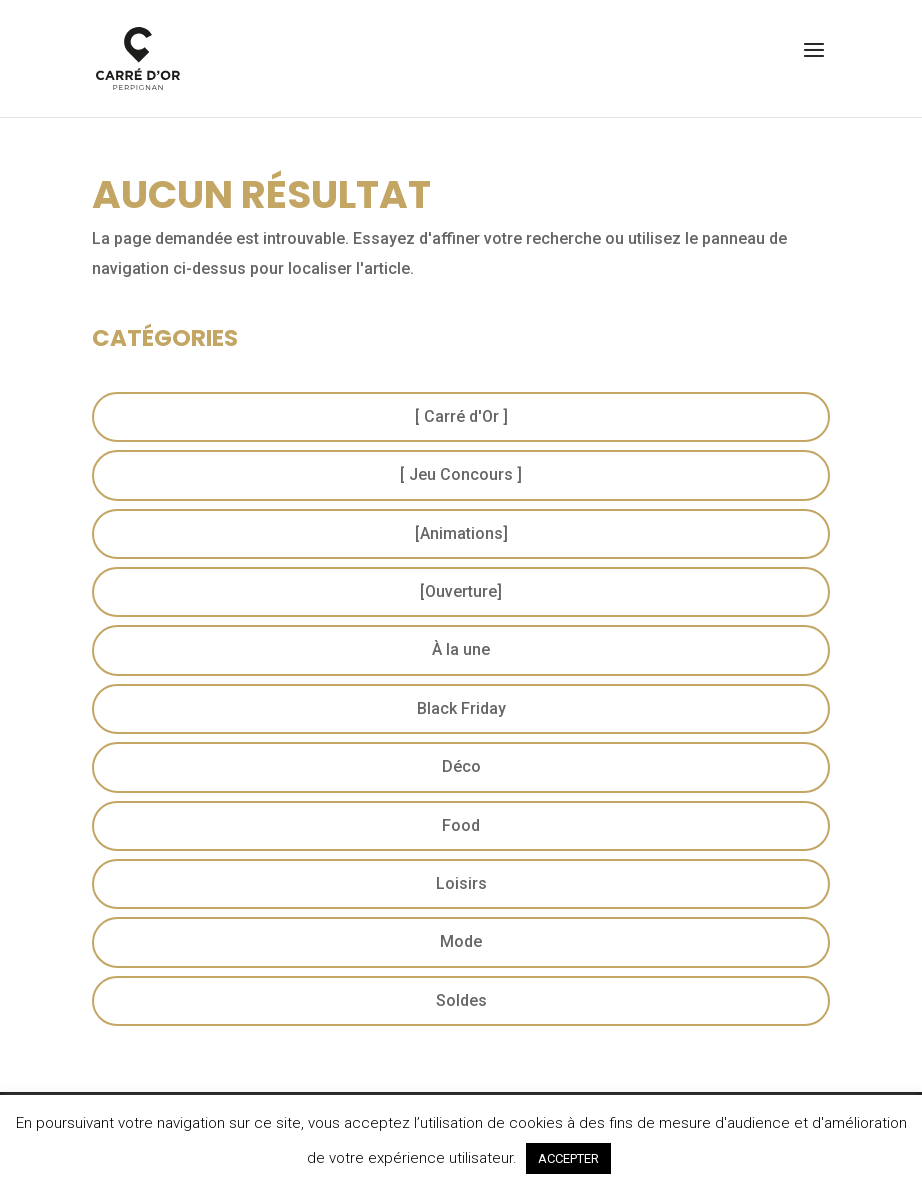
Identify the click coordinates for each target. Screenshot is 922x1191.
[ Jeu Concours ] (461, 474)
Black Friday (461, 708)
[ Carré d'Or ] (461, 416)
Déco (461, 766)
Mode (461, 941)
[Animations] (461, 533)
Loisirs (461, 883)
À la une (461, 649)
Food (461, 825)
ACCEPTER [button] (568, 1158)
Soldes (461, 1000)
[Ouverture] (461, 591)
